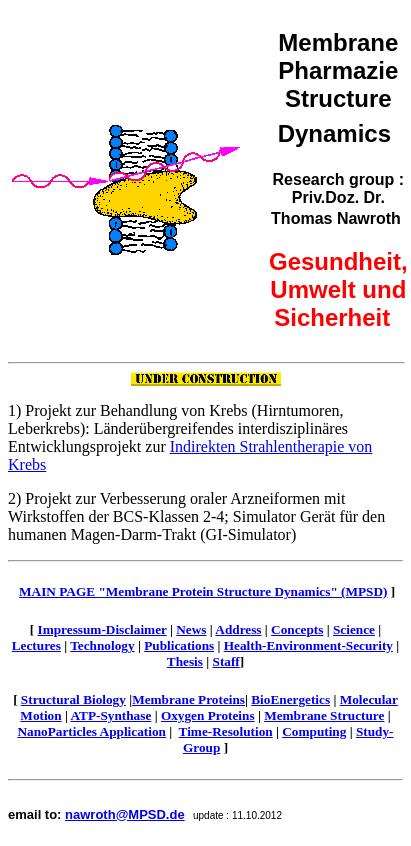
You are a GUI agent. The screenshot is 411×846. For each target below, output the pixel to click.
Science (354, 629)
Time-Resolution (226, 731)
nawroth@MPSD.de (125, 814)
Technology (102, 645)
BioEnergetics (290, 699)
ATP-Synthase (110, 715)
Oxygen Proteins (208, 715)
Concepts (297, 629)
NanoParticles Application (91, 731)
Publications (179, 645)
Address (238, 629)
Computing (314, 731)
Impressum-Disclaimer (102, 629)
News (191, 629)
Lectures (36, 645)
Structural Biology (73, 699)
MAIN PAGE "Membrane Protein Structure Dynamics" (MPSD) (203, 591)
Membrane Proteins (188, 699)
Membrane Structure (324, 715)
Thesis (185, 661)
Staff (226, 661)
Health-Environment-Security (308, 645)
